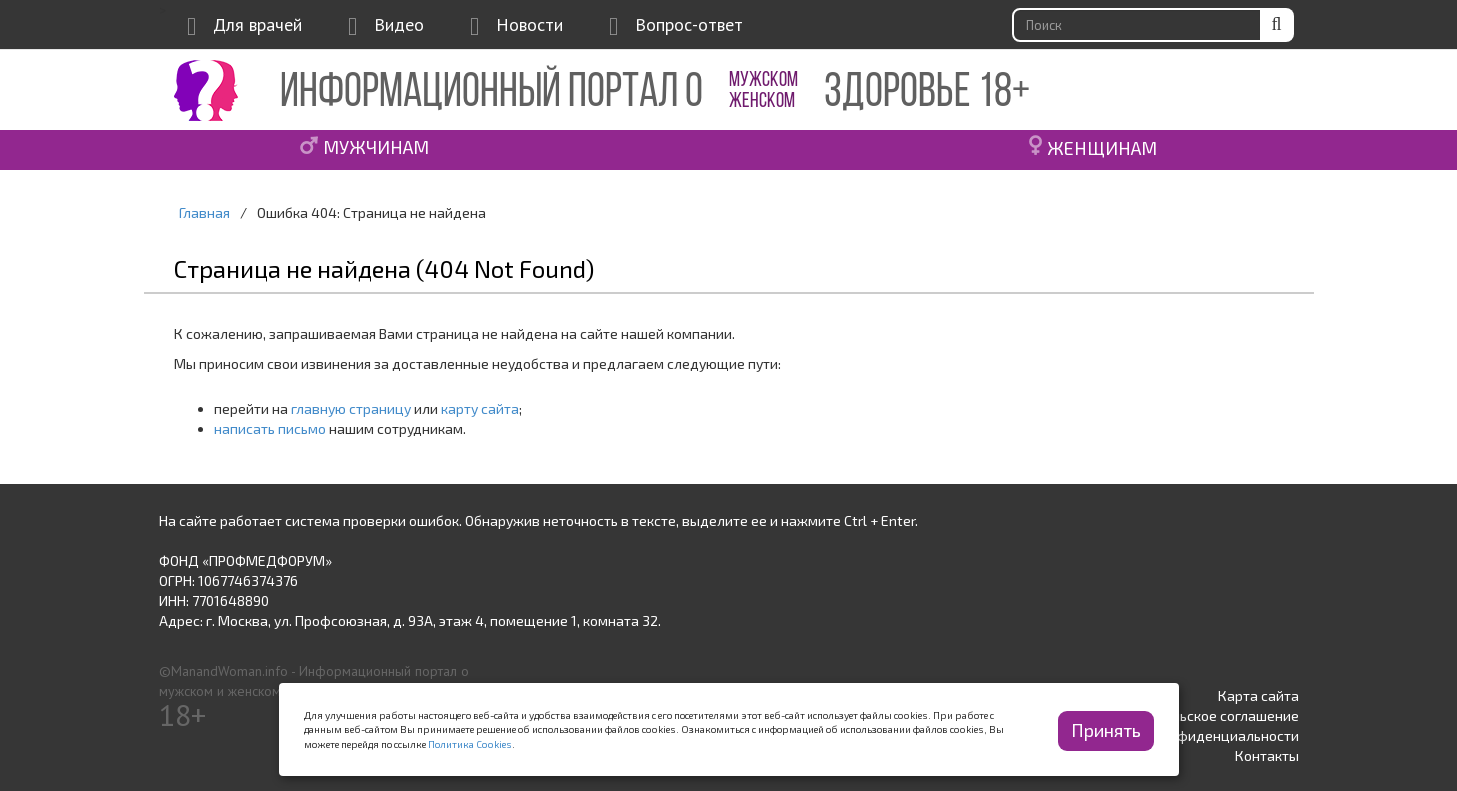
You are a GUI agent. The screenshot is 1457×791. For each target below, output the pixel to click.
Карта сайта (1258, 695)
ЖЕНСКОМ (762, 101)
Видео (399, 24)
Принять (1106, 730)
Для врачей (257, 24)
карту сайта (480, 408)
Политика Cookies (470, 744)
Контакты (1267, 755)
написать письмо (270, 428)
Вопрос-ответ (689, 24)
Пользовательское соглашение (1196, 715)
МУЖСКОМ (763, 80)
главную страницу (351, 408)
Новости (529, 24)
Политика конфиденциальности (1193, 735)
